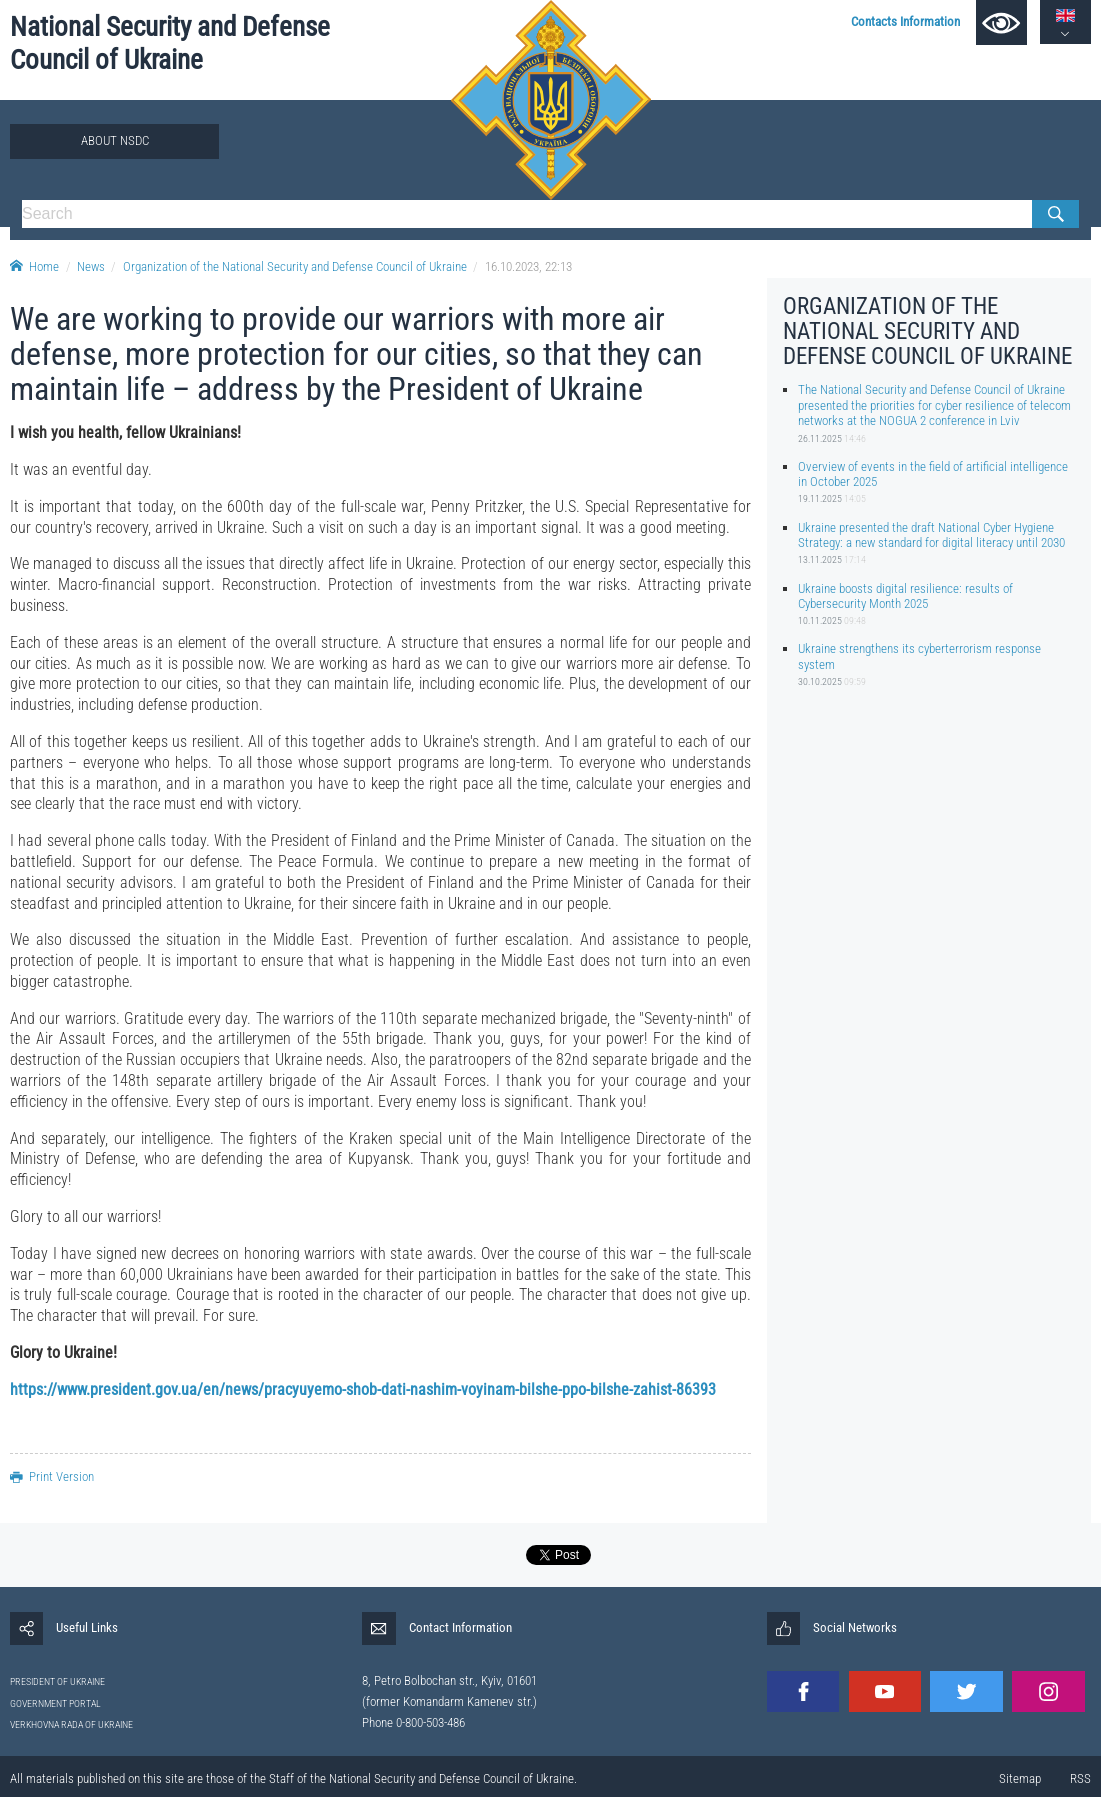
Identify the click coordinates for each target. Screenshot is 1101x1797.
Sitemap (1020, 1778)
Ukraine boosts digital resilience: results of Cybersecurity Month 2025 (905, 596)
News (91, 266)
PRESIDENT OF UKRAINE (57, 1681)
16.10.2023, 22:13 (528, 266)
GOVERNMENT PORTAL (55, 1703)
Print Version (52, 1476)
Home (34, 266)
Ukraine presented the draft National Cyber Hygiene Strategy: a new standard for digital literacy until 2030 (931, 535)
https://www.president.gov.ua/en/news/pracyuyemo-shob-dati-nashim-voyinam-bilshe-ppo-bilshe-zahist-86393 (363, 1389)
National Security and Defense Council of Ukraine (170, 43)
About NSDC (115, 140)
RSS (1080, 1778)
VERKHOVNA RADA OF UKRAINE (71, 1724)
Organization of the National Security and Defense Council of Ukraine (295, 266)
